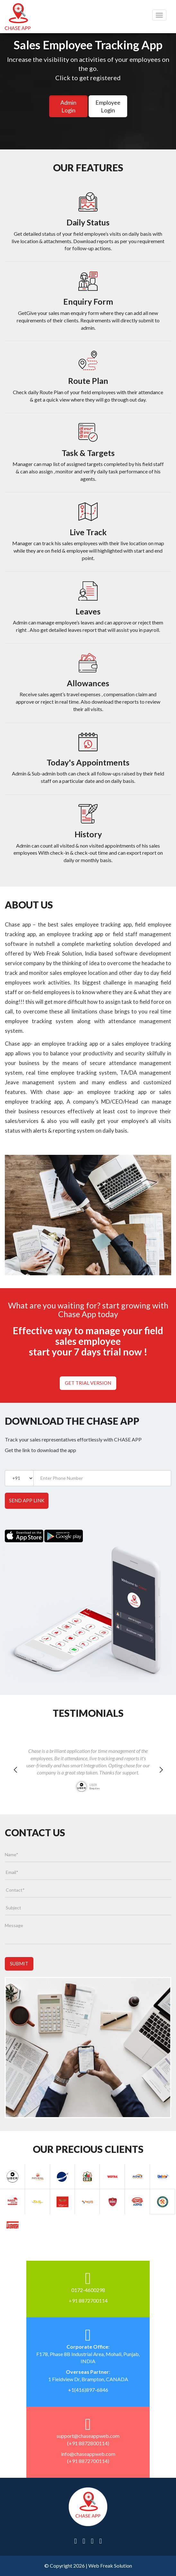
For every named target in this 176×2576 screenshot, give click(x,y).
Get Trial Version (88, 1383)
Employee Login (107, 106)
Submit (19, 1963)
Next (160, 1777)
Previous (15, 1777)
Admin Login (68, 106)
